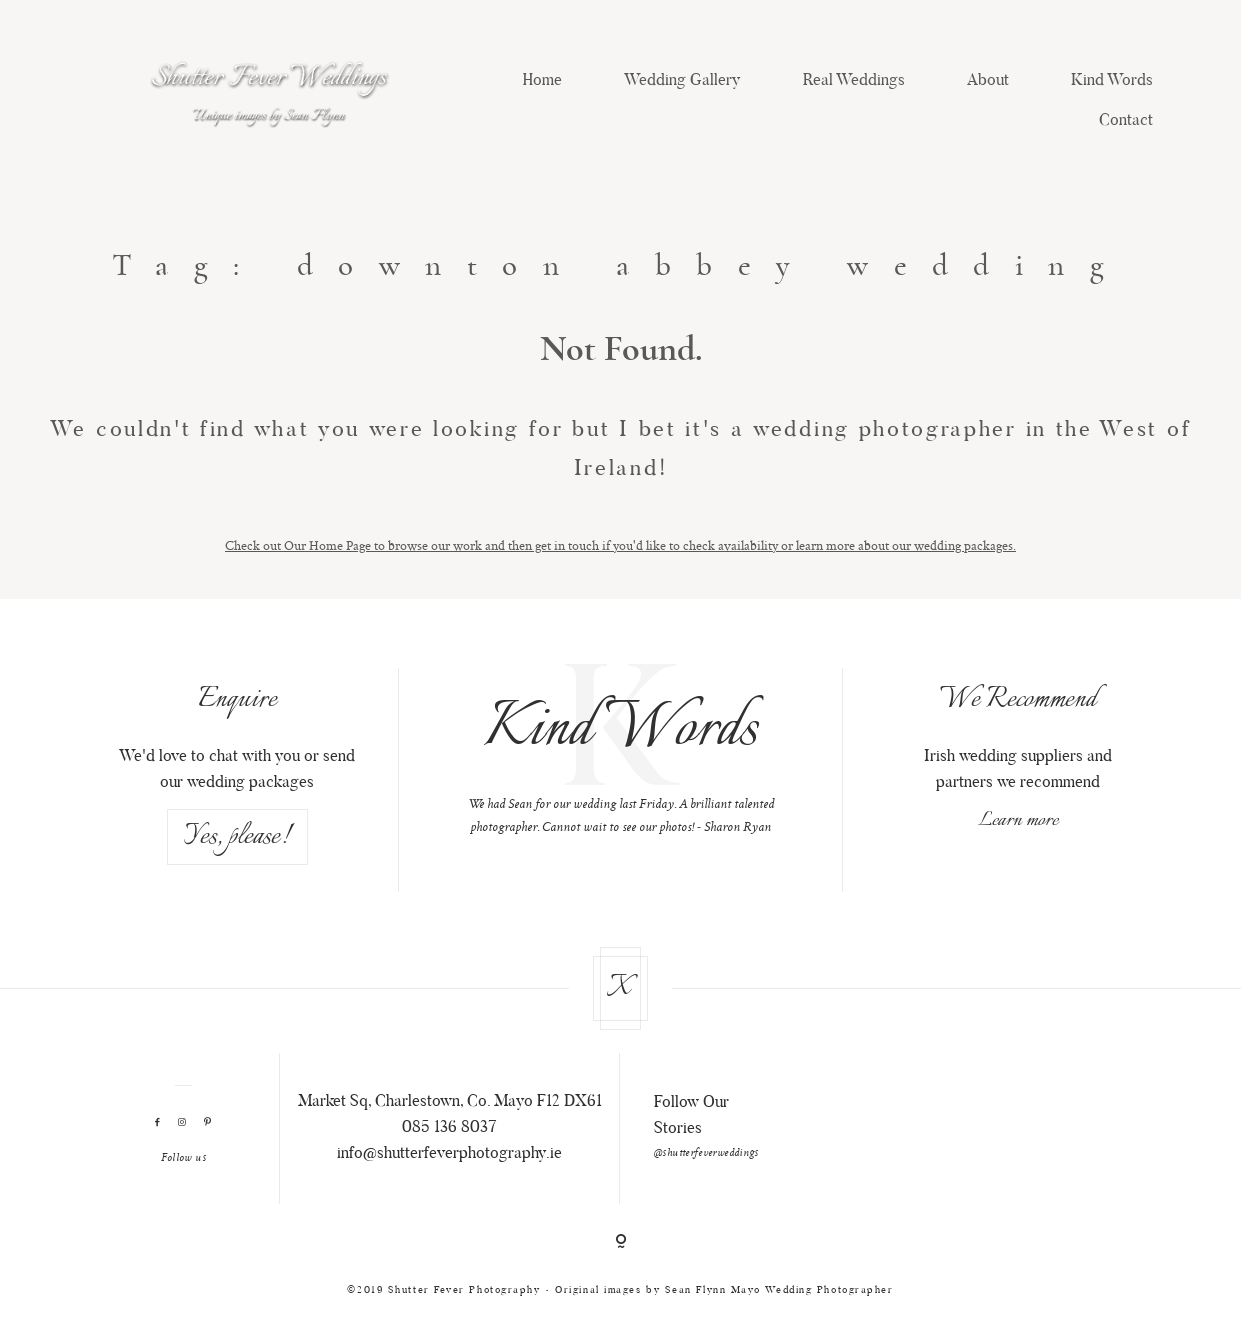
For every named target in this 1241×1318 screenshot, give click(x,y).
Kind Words (1112, 81)
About (988, 81)
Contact (1126, 121)
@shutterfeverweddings (706, 1154)
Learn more (1018, 820)
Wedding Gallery (682, 81)
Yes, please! (237, 837)
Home (542, 81)
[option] (620, 753)
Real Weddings (854, 81)
